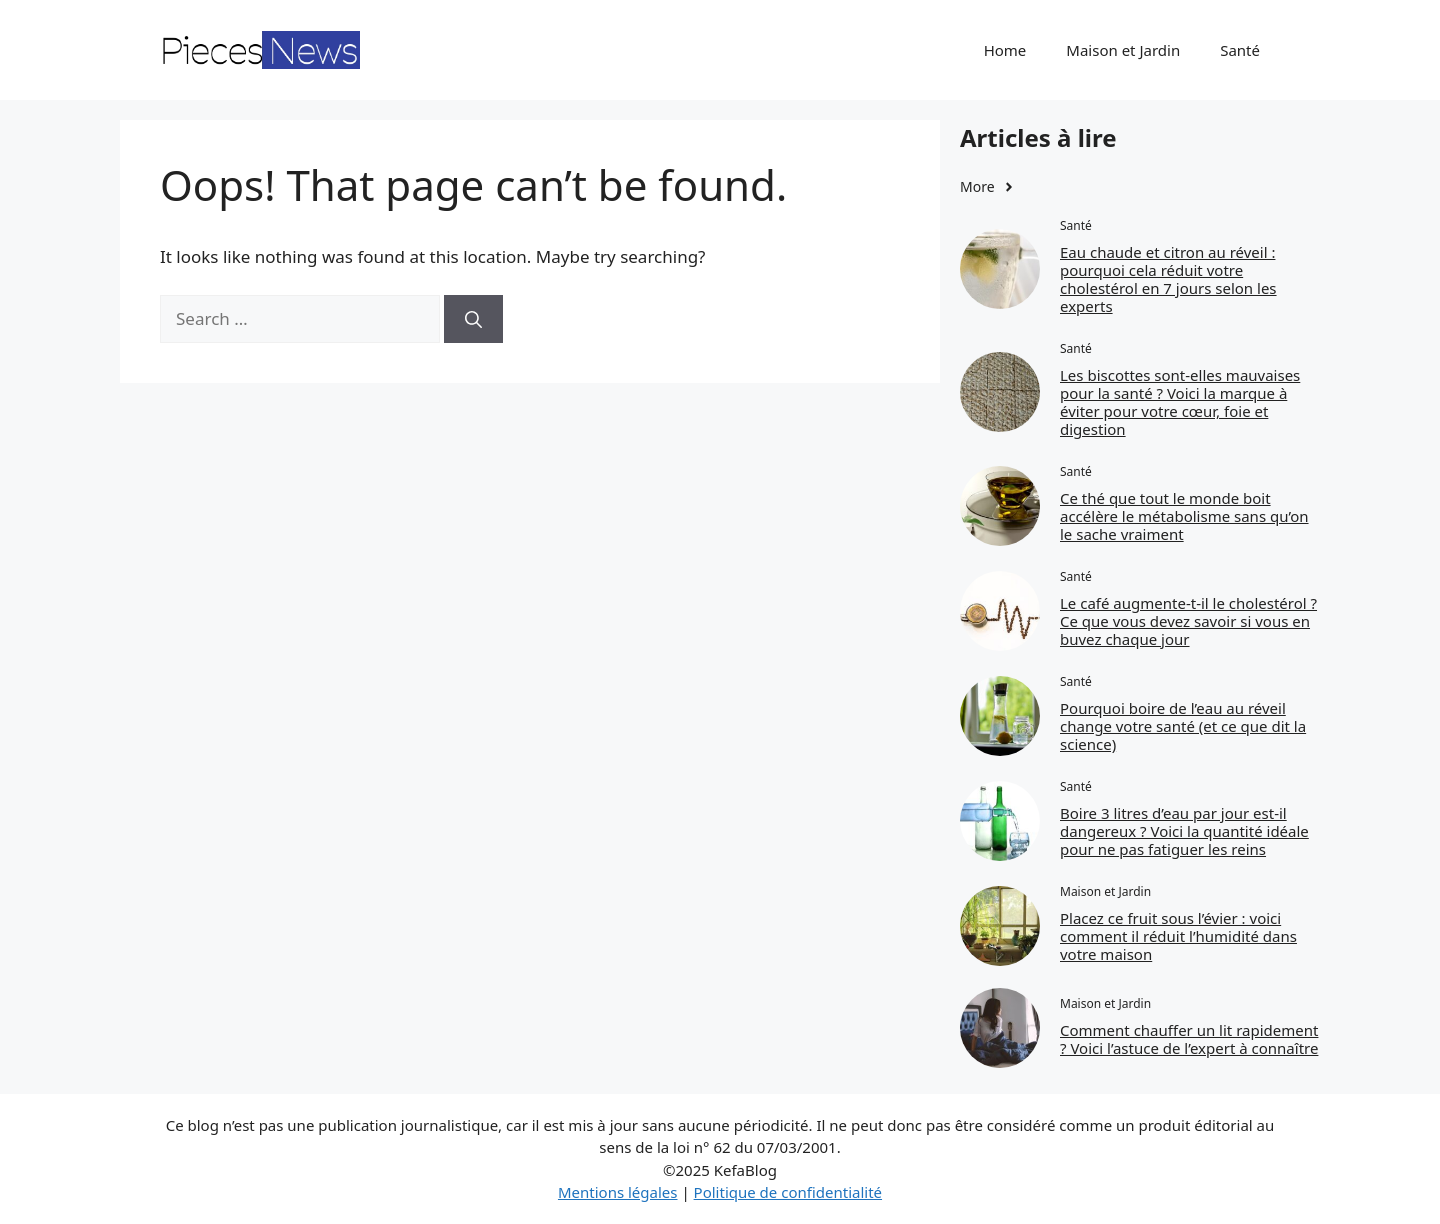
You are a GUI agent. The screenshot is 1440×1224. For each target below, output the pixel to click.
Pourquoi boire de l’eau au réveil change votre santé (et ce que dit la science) (1183, 726)
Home (1005, 50)
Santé (1240, 50)
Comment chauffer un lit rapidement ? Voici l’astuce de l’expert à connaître (1189, 1039)
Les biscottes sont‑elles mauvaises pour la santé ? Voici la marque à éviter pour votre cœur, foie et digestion (1180, 402)
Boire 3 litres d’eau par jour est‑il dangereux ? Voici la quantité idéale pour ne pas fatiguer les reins (1184, 831)
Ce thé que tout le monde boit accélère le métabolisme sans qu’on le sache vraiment (1184, 516)
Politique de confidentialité (788, 1192)
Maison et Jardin (1123, 50)
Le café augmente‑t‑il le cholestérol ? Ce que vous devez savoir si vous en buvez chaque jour (1188, 621)
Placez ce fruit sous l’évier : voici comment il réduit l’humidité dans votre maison (1178, 936)
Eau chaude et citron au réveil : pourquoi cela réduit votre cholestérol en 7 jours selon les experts (1168, 279)
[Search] (473, 319)
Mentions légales (618, 1192)
